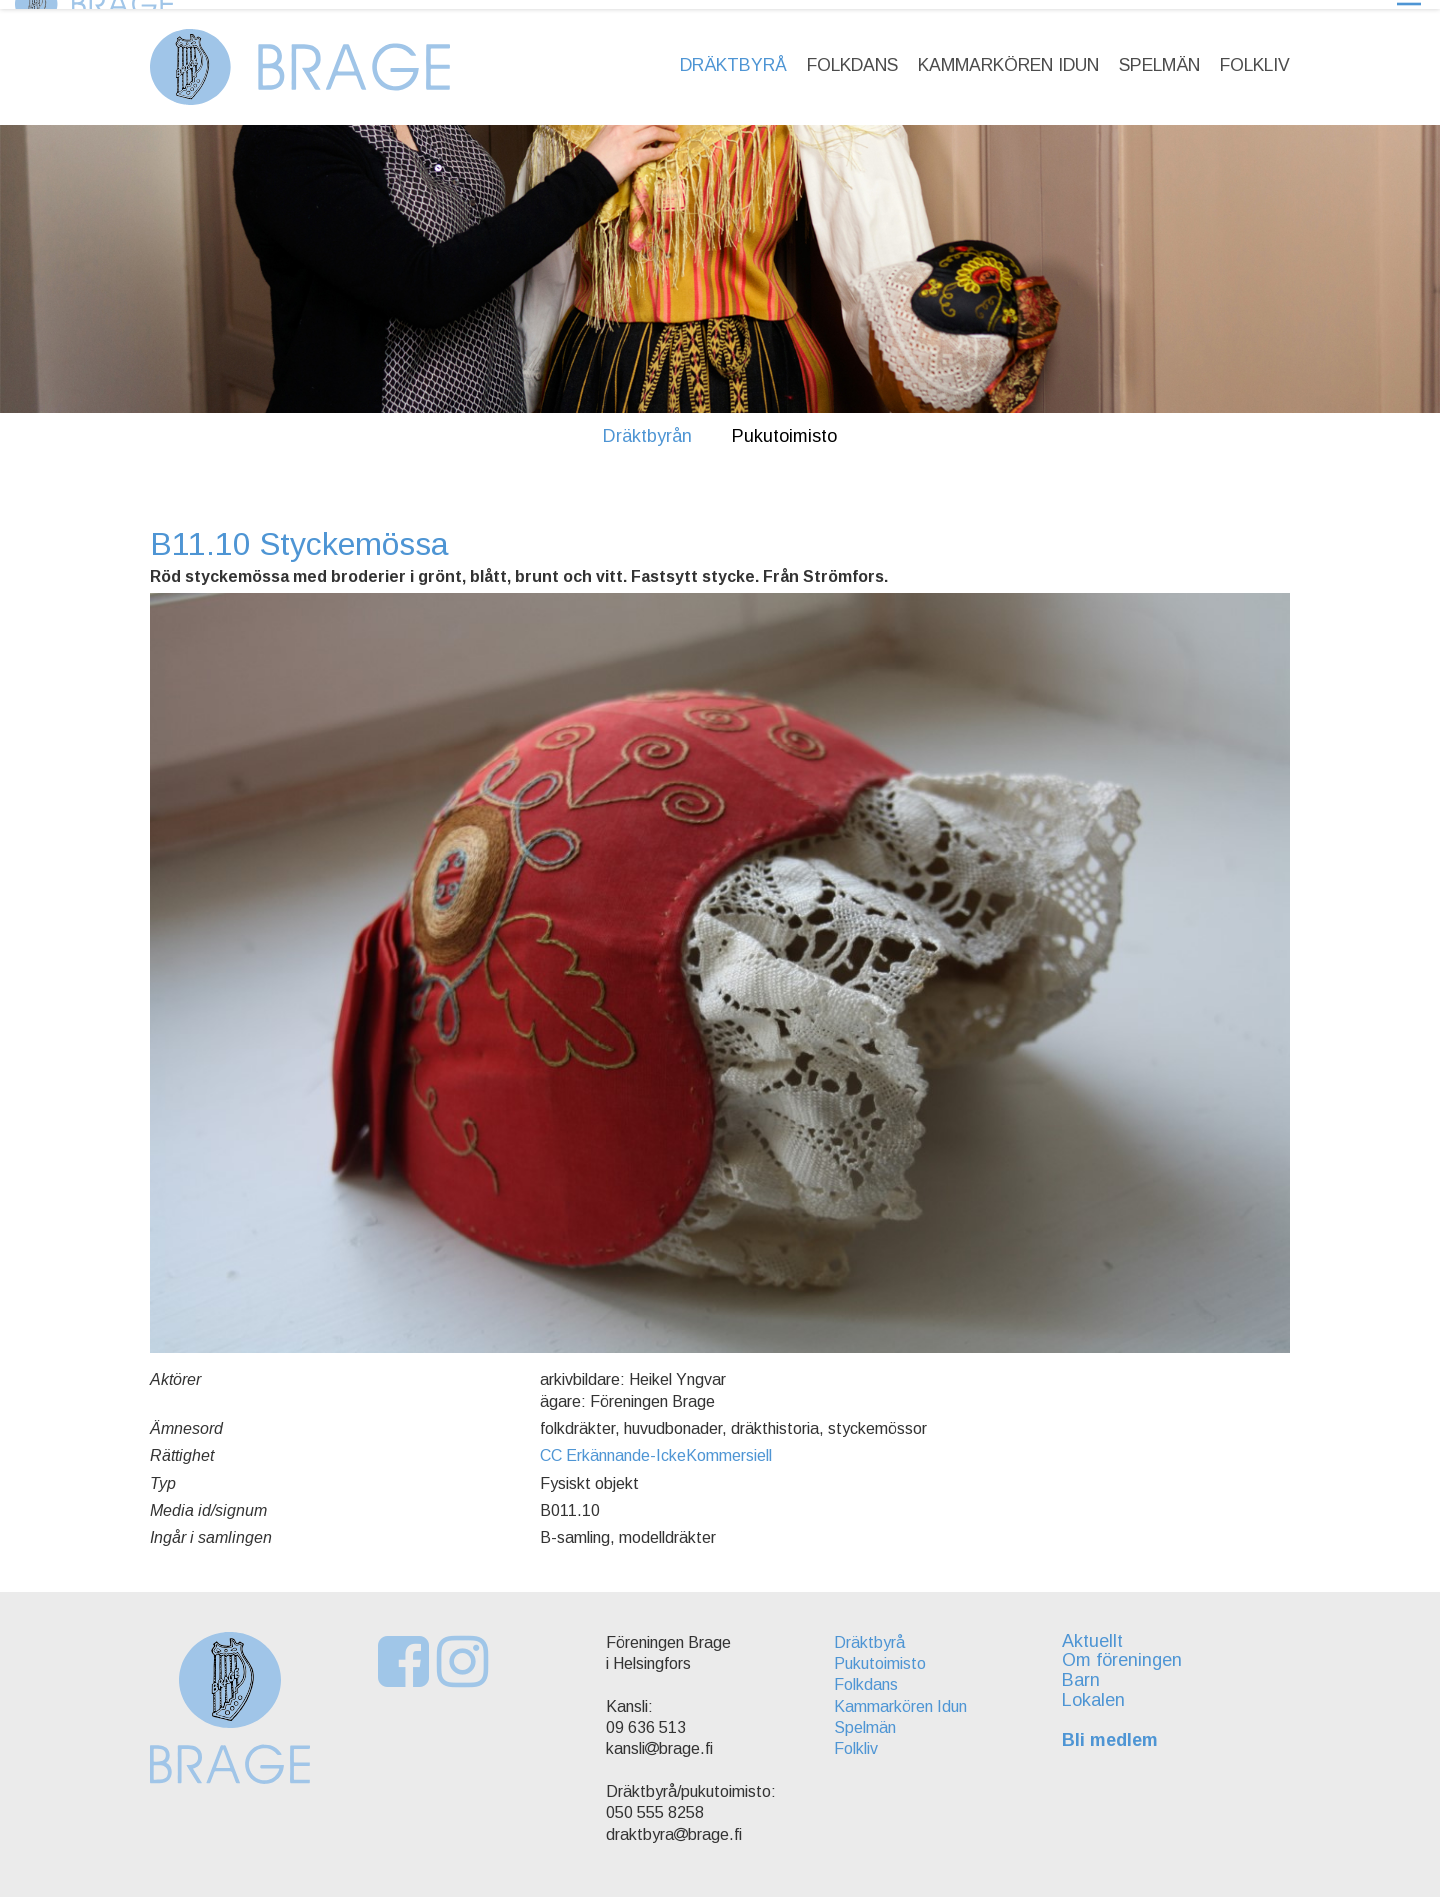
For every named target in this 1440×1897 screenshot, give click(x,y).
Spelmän (1159, 56)
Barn (1087, 1671)
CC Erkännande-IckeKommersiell (656, 1446)
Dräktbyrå (733, 56)
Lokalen (1099, 1691)
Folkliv (1255, 56)
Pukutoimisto (784, 427)
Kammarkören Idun (1008, 56)
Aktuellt (1098, 1632)
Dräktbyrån (647, 427)
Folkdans (852, 56)
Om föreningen (1128, 1652)
